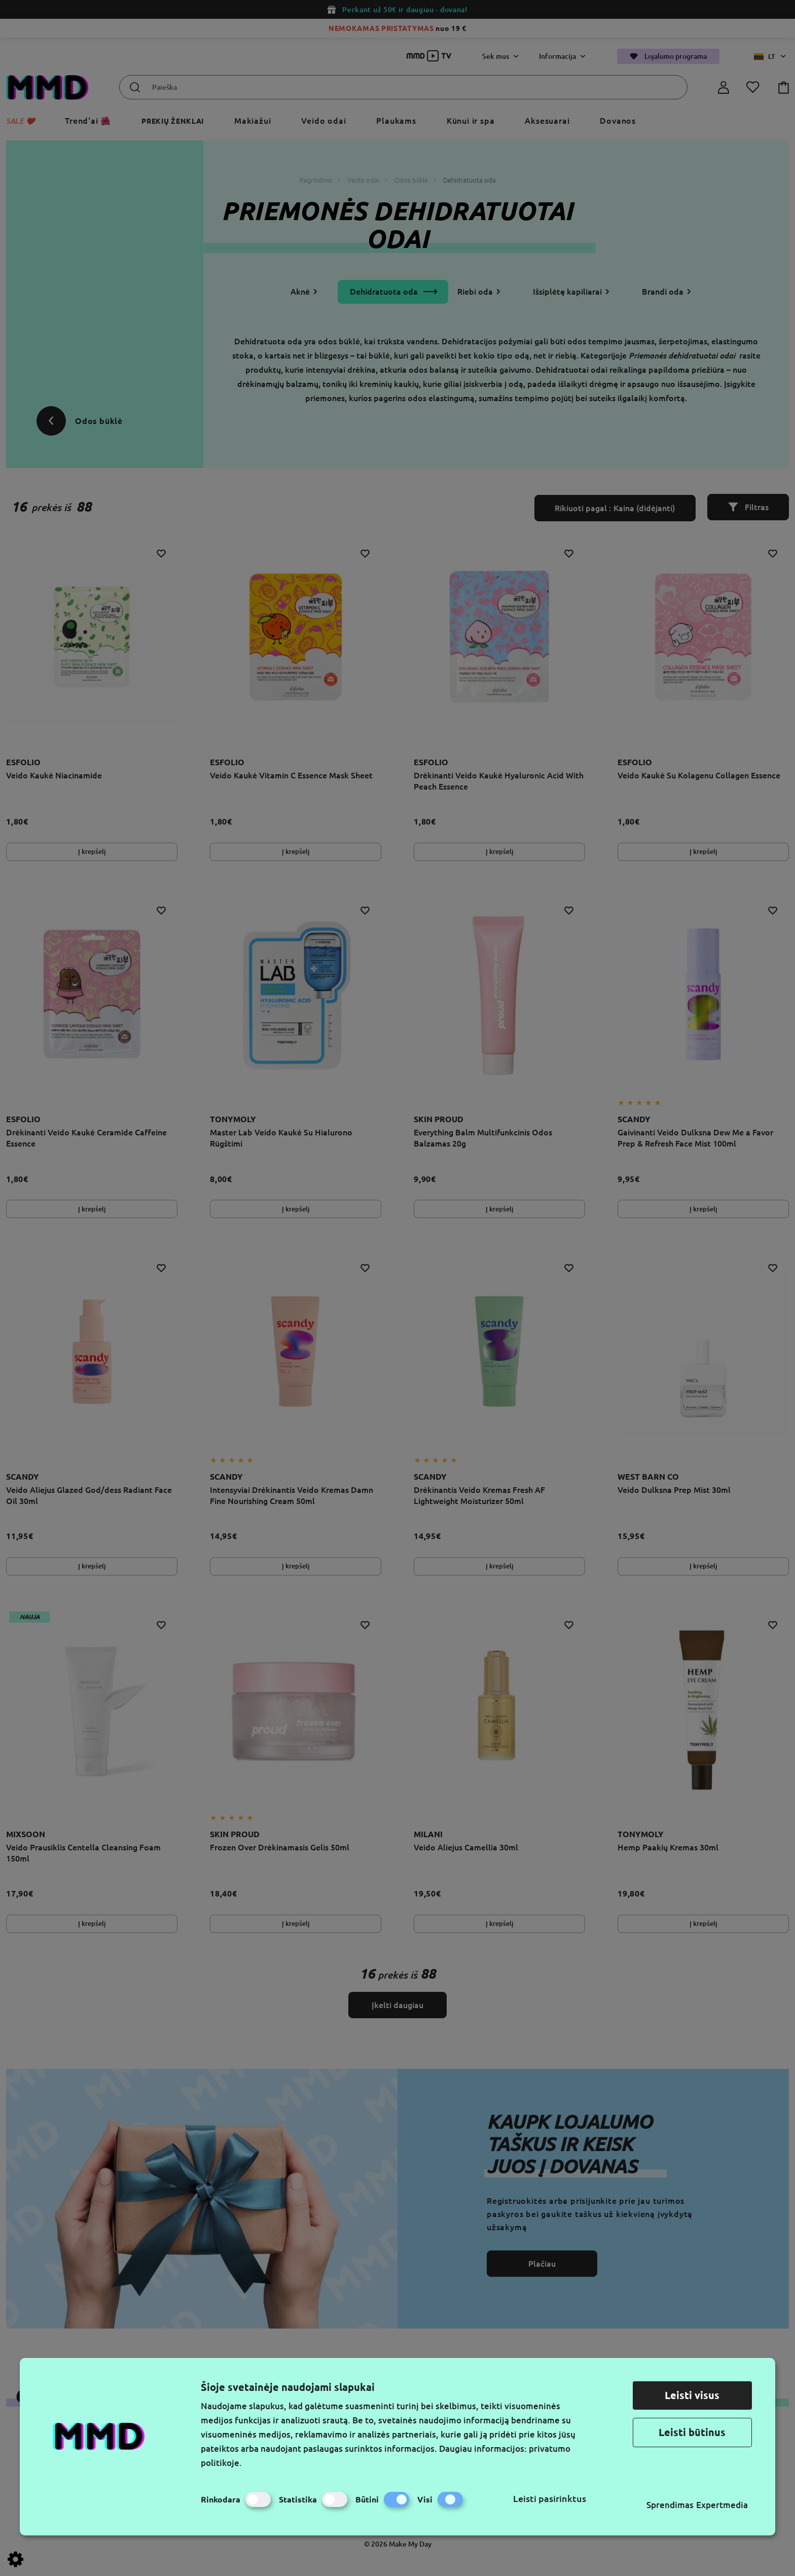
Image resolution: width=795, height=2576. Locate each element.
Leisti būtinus (692, 2432)
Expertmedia (722, 2505)
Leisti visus (692, 2395)
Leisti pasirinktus (549, 2498)
